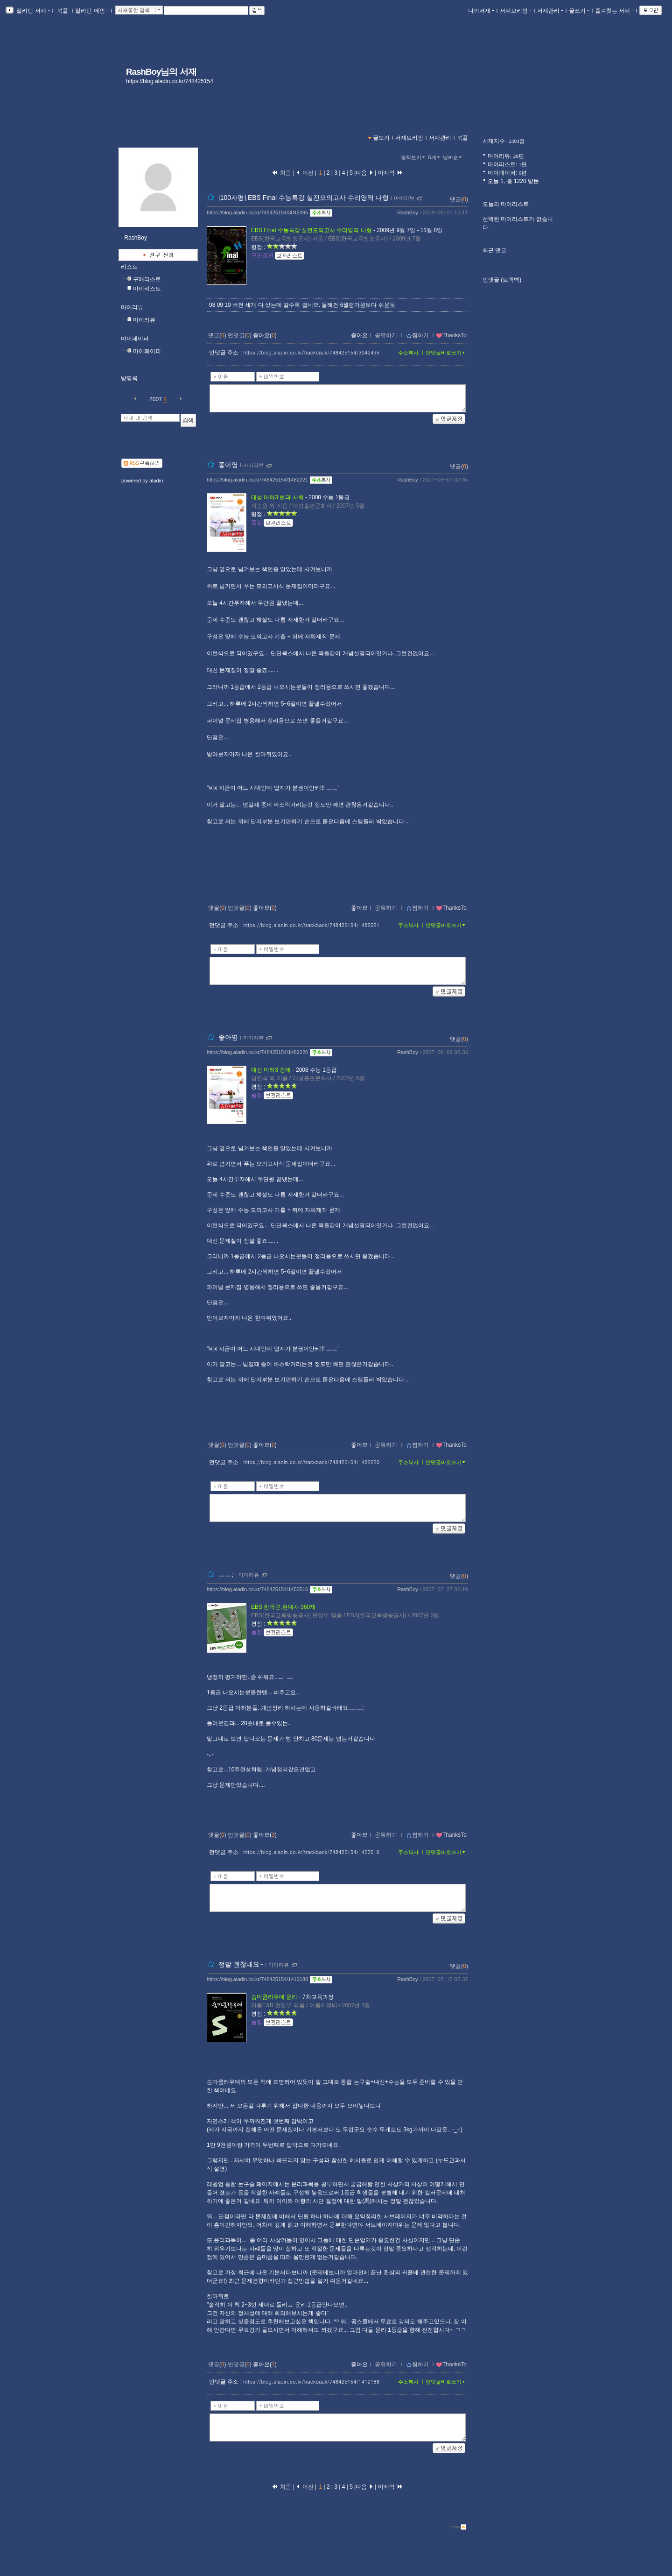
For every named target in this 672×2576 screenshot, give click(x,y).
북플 (63, 10)
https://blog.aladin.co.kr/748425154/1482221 (257, 479)
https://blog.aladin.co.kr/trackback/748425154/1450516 (311, 1851)
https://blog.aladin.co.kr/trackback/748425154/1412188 (311, 2381)
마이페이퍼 (135, 338)
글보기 (381, 137)
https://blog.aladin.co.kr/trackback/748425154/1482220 (311, 1461)
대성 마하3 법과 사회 (277, 497)
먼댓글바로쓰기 (446, 352)
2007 (155, 399)
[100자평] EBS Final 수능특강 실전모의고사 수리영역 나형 (303, 197)
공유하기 (386, 335)
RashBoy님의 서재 (161, 72)
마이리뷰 (132, 307)
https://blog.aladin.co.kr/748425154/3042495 (257, 212)
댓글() (459, 199)
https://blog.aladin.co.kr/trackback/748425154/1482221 (311, 924)
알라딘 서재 (32, 10)
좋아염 (228, 464)
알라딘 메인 (91, 10)
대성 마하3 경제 (271, 1070)
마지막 (390, 173)
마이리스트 (147, 288)
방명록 (129, 378)
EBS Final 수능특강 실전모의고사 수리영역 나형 (311, 230)
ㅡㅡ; (225, 1574)
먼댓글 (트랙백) (502, 279)
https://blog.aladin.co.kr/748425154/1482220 (257, 1052)
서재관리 (550, 10)
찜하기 (417, 335)
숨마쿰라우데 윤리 (274, 1997)
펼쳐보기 (414, 157)
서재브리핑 (516, 10)
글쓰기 (579, 10)
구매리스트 (147, 279)
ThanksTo (451, 335)
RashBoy (407, 212)
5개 (434, 157)
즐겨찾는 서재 (614, 10)
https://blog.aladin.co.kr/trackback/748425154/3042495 (311, 352)
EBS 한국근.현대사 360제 (283, 1607)
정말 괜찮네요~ (240, 1964)
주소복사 (408, 352)
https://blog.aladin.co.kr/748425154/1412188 (257, 1979)
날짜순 (453, 157)
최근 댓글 (494, 250)
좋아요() (265, 335)
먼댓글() (240, 335)
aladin (156, 480)
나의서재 (481, 10)
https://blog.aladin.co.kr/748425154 (169, 81)
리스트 (129, 266)
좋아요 (359, 335)
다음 (364, 173)
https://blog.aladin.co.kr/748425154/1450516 (257, 1589)
